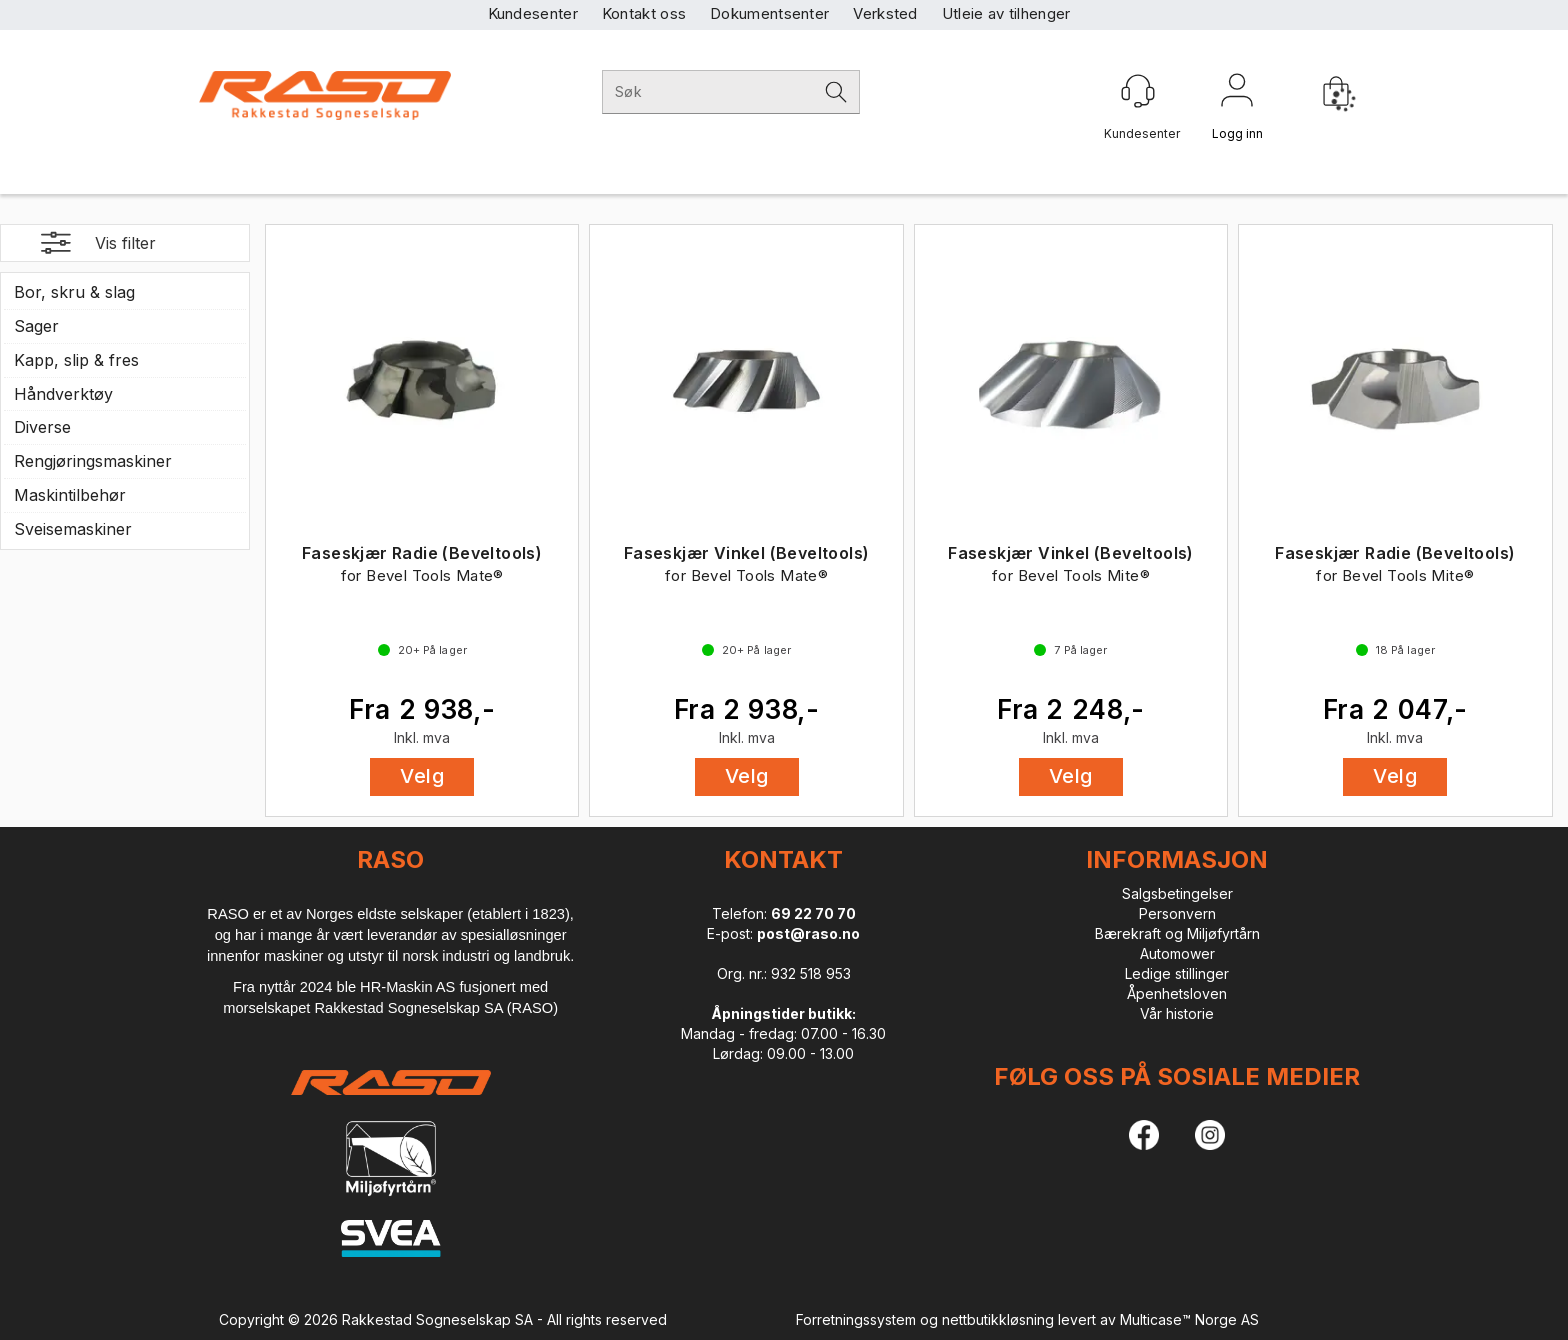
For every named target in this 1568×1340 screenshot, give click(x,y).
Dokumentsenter (769, 13)
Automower (1177, 953)
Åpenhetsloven (1177, 993)
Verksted (885, 13)
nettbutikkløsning (998, 1319)
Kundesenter (533, 13)
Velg (422, 776)
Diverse (42, 427)
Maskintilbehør (70, 495)
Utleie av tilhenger (1006, 13)
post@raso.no (808, 933)
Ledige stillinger (1177, 973)
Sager (36, 326)
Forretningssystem (856, 1319)
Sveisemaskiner (73, 529)
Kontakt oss (644, 13)
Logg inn (1237, 94)
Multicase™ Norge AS (1189, 1319)
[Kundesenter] (1138, 91)
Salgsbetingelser (1177, 893)
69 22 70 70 (813, 913)
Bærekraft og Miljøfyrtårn (1177, 933)
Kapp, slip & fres (76, 360)
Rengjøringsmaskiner (93, 461)
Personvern (1177, 913)
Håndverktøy (63, 394)
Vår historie (1177, 1013)
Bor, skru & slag (74, 292)
